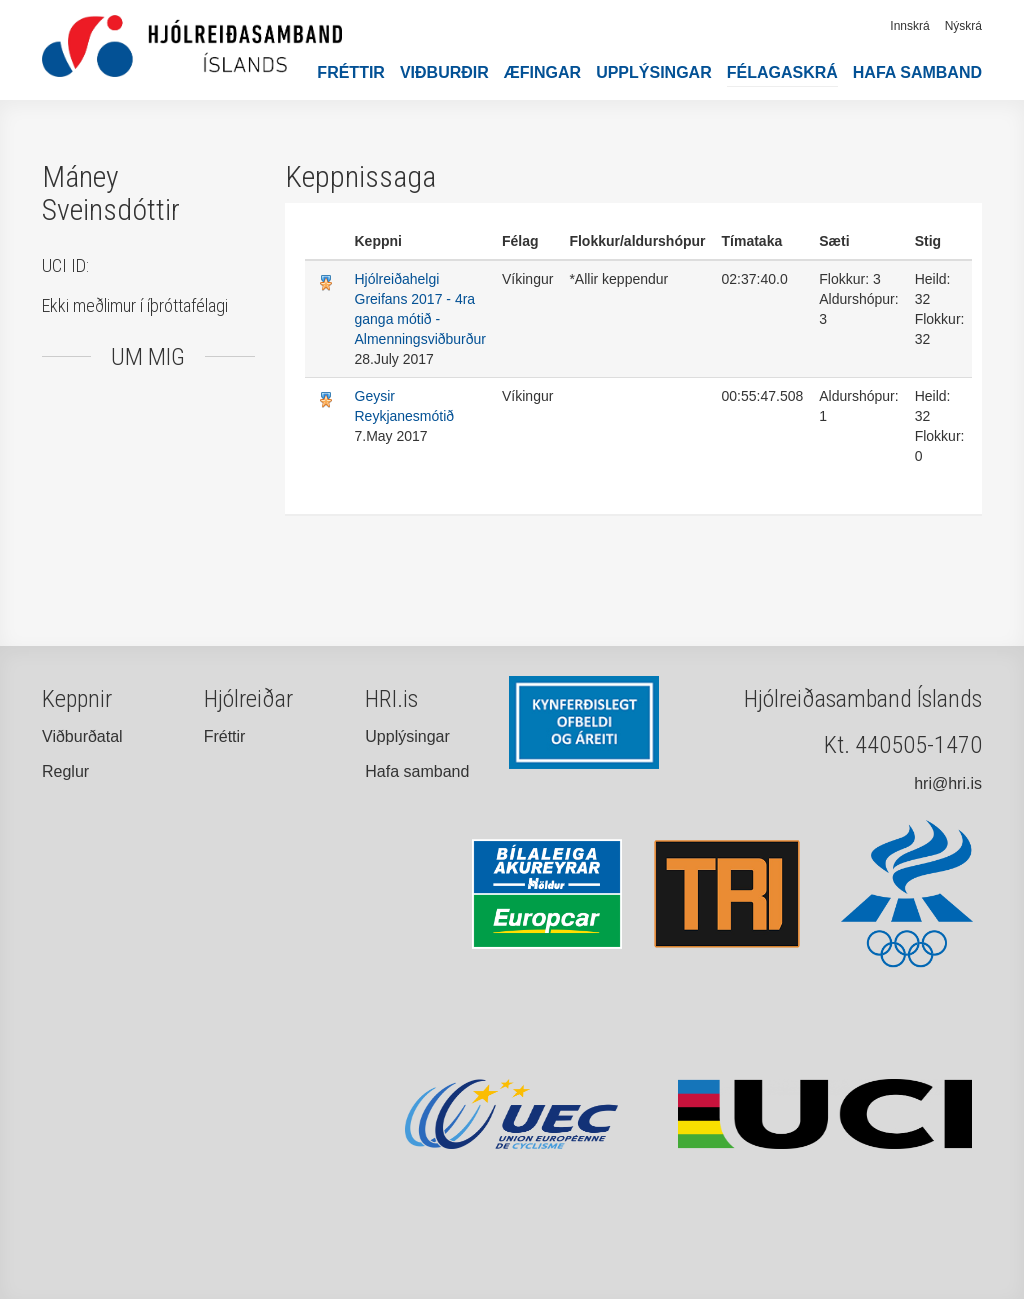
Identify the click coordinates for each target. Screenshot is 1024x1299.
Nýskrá (963, 26)
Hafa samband (917, 72)
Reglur (65, 771)
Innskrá (909, 26)
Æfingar (542, 72)
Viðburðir (444, 72)
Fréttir (351, 72)
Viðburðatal (82, 736)
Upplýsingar (654, 72)
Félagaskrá (782, 72)
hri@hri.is (948, 783)
